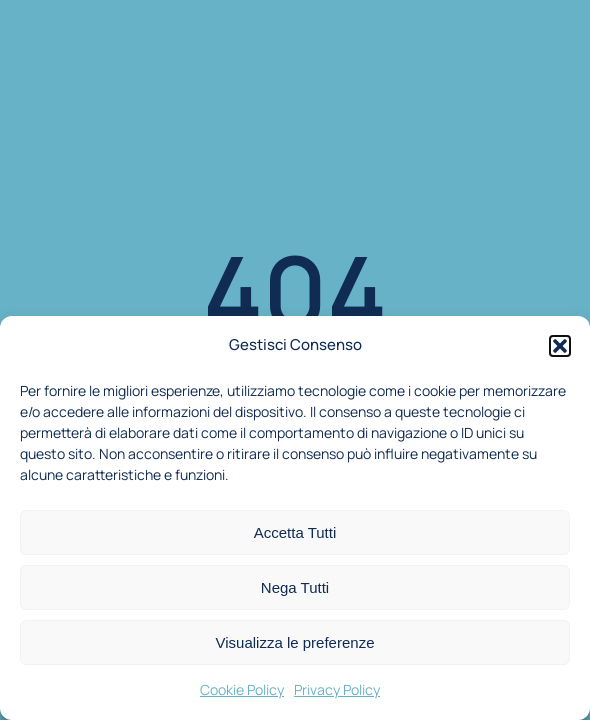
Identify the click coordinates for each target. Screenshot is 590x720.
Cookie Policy (242, 689)
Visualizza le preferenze (295, 642)
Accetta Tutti (295, 532)
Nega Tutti (295, 587)
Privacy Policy (337, 689)
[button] (560, 346)
